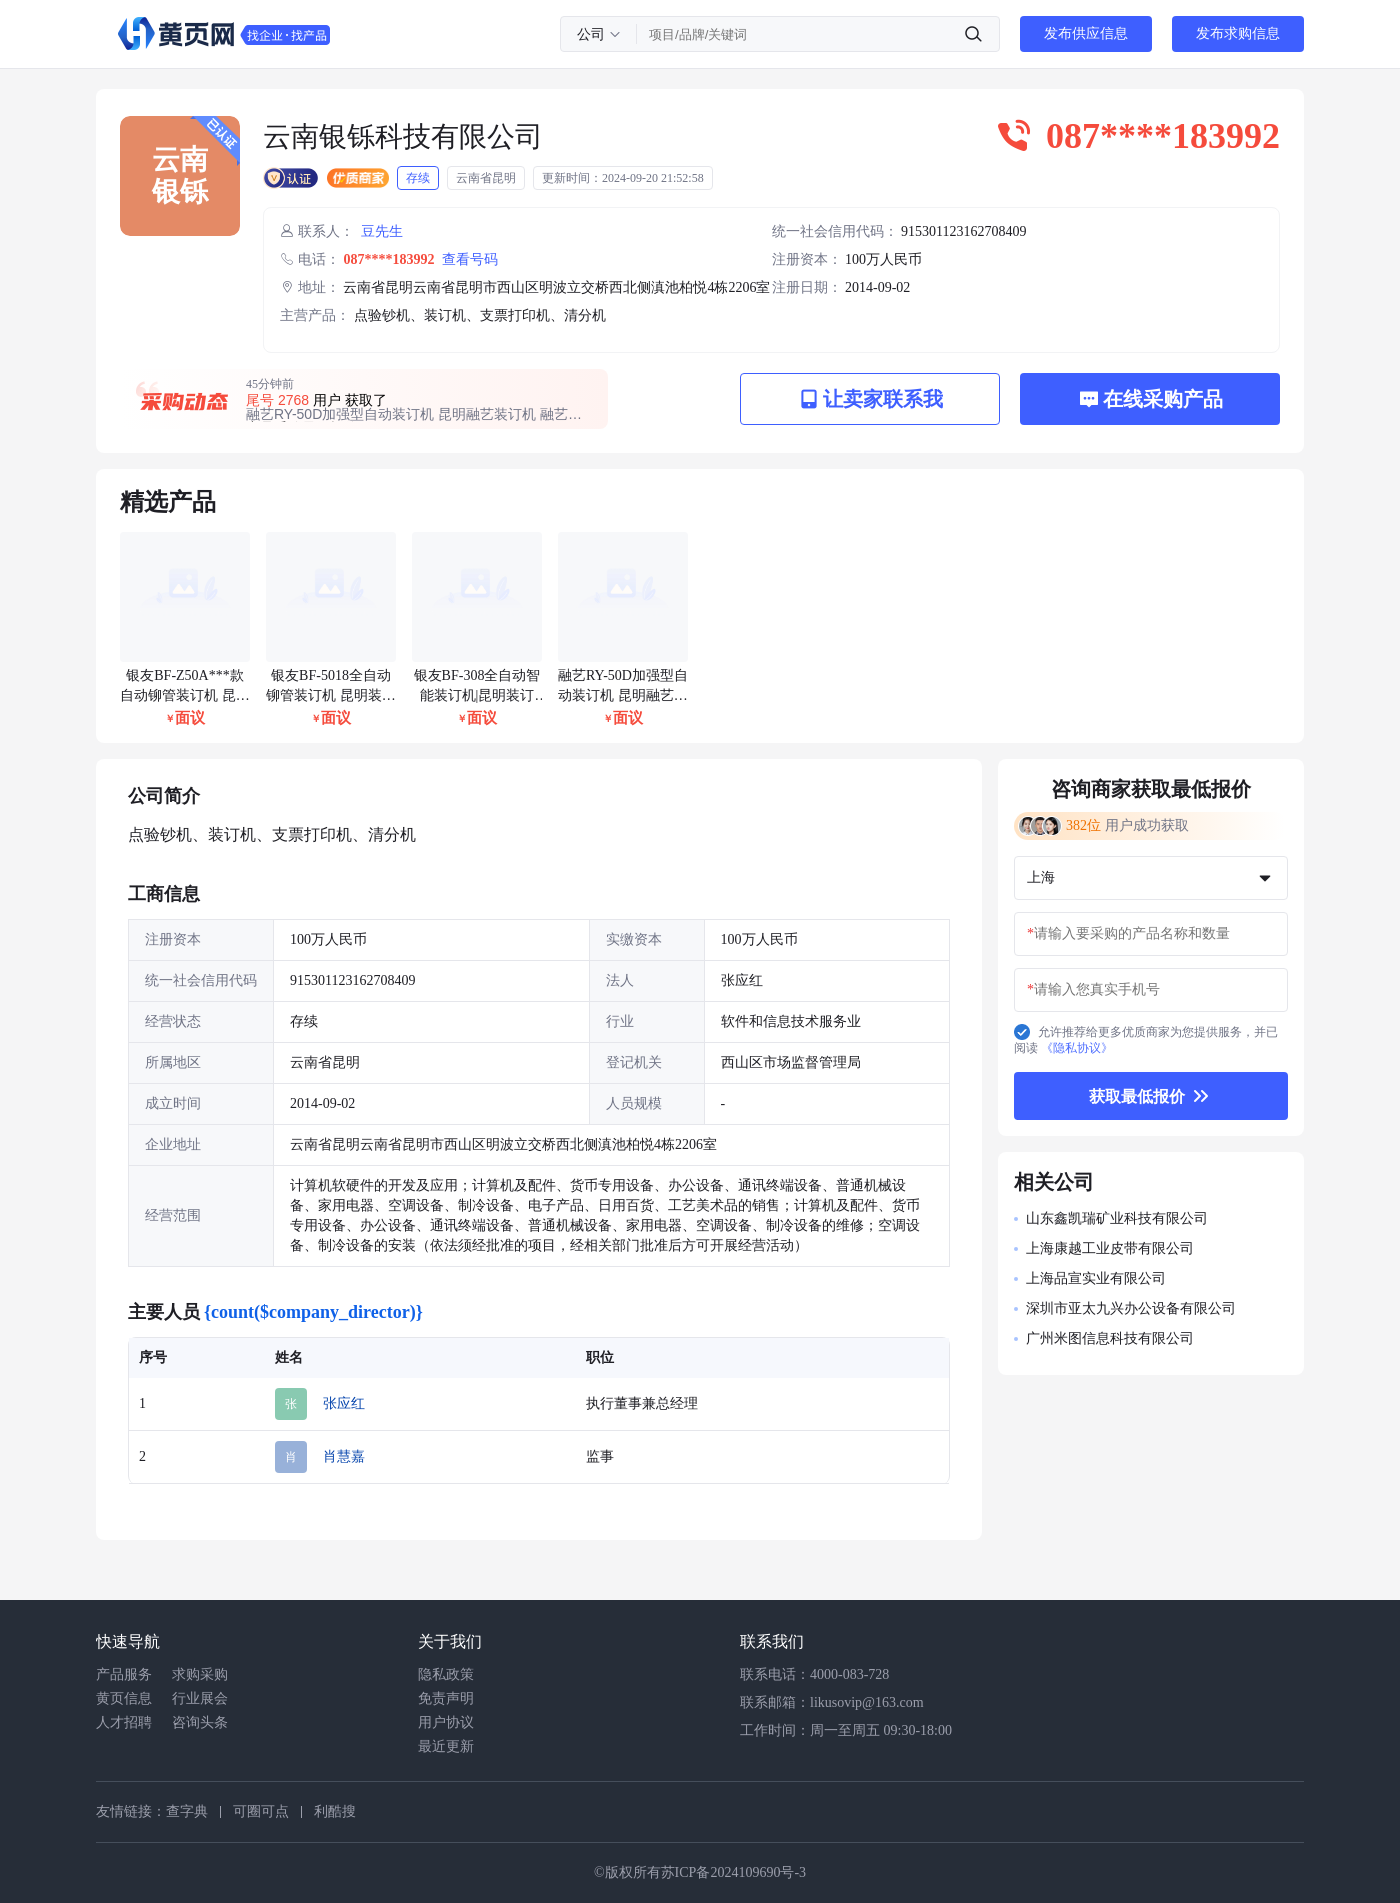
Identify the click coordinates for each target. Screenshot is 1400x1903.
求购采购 (200, 1674)
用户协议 (446, 1722)
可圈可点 (261, 1811)
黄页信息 (124, 1698)
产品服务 (124, 1674)
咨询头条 (200, 1722)
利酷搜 (335, 1811)
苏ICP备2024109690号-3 (733, 1872)
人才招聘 (124, 1722)
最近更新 (446, 1746)
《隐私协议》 (1077, 1048)
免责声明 (446, 1698)
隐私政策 (446, 1674)
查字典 (187, 1811)
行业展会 (200, 1698)
